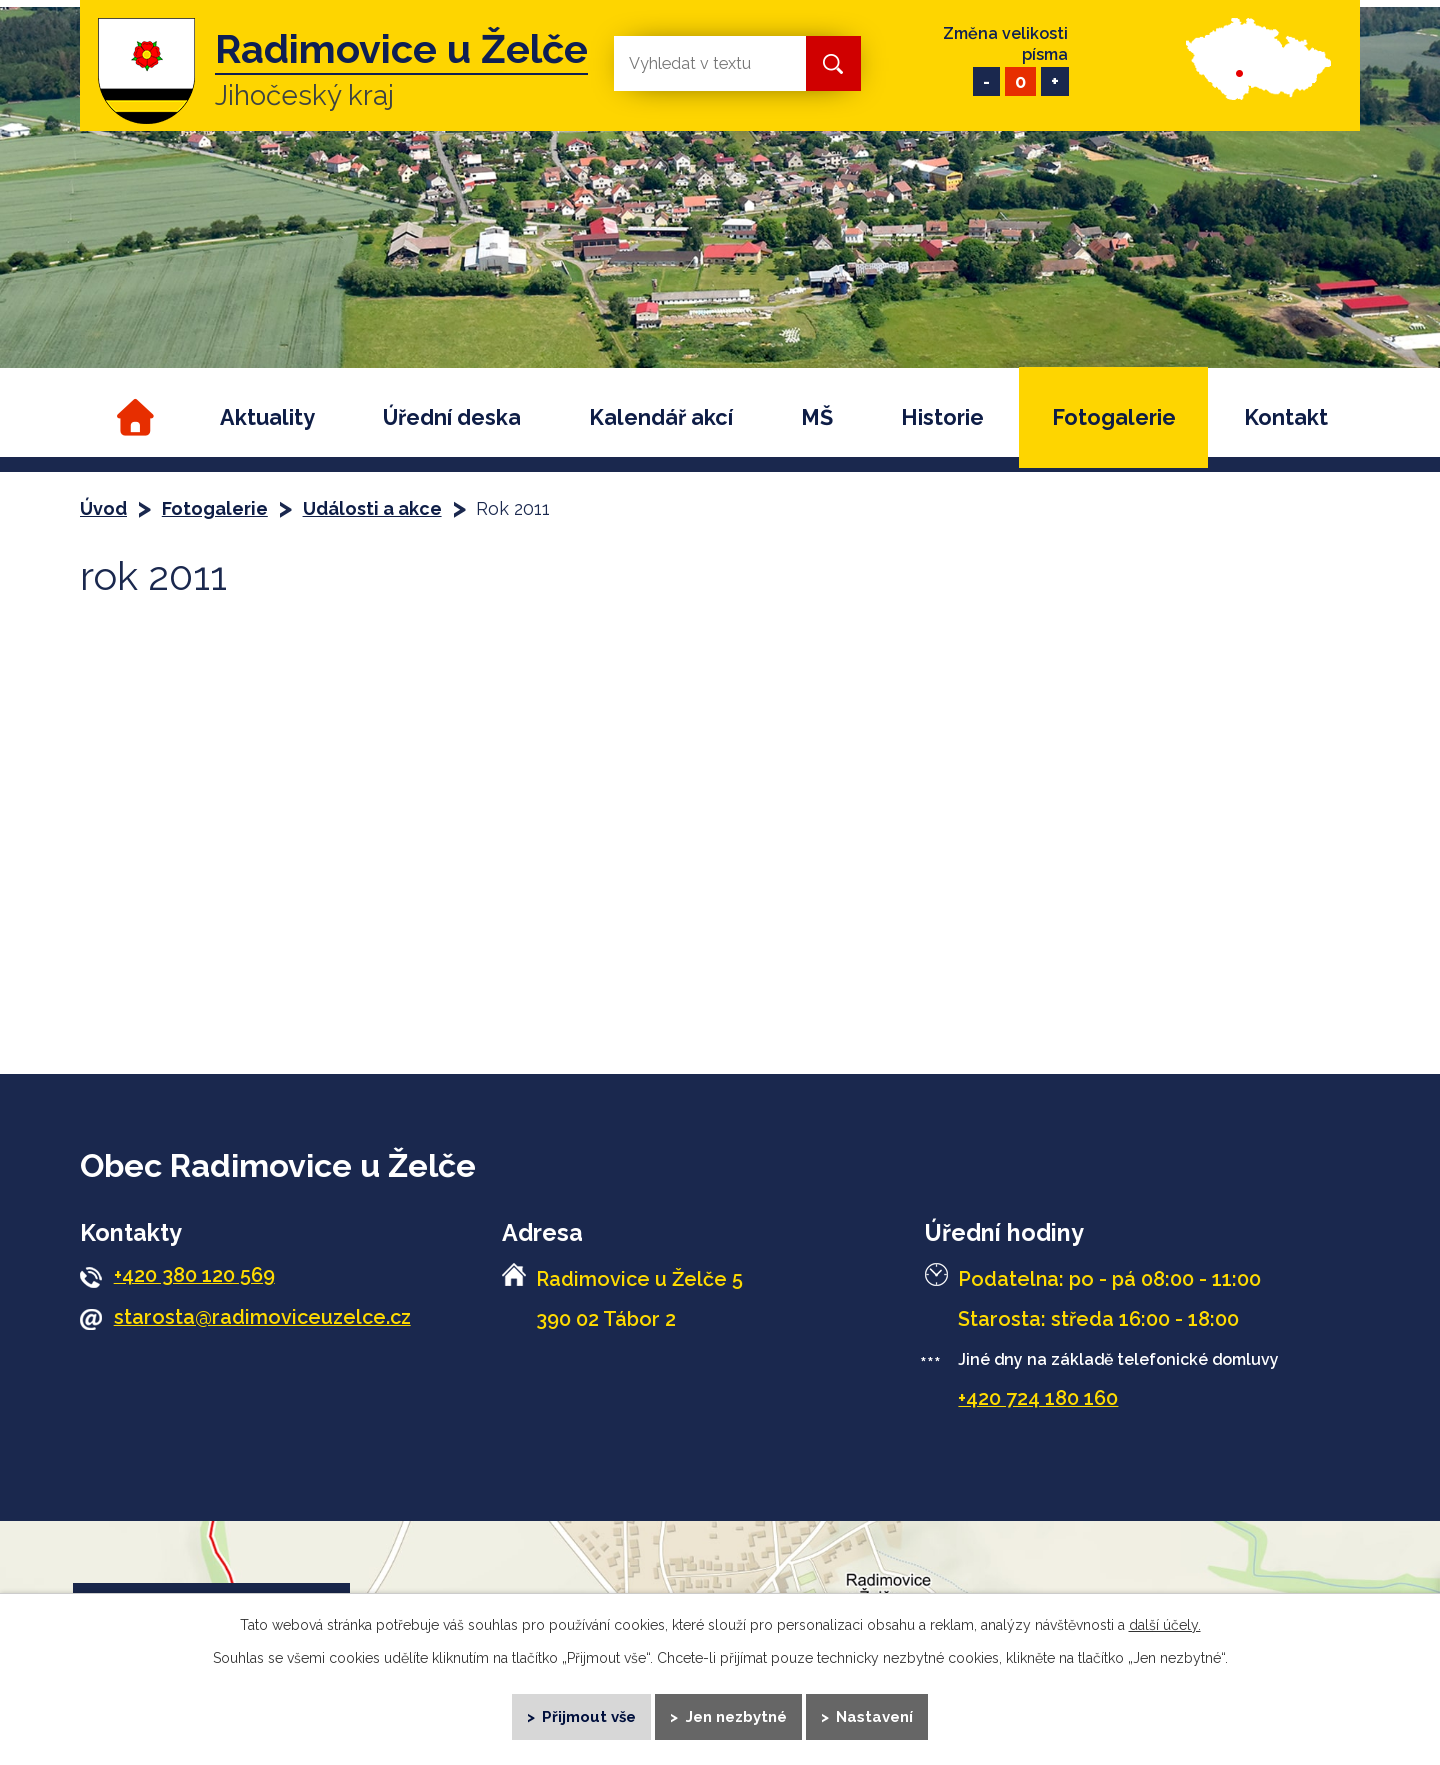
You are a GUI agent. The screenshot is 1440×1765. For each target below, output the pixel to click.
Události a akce (372, 508)
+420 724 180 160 (1038, 1398)
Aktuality (267, 417)
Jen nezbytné (736, 1715)
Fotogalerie (1114, 417)
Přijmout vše (588, 1715)
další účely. (1165, 1623)
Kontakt (1286, 417)
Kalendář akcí (661, 417)
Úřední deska (452, 417)
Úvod (132, 417)
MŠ (817, 417)
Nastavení (876, 1715)
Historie (942, 417)
